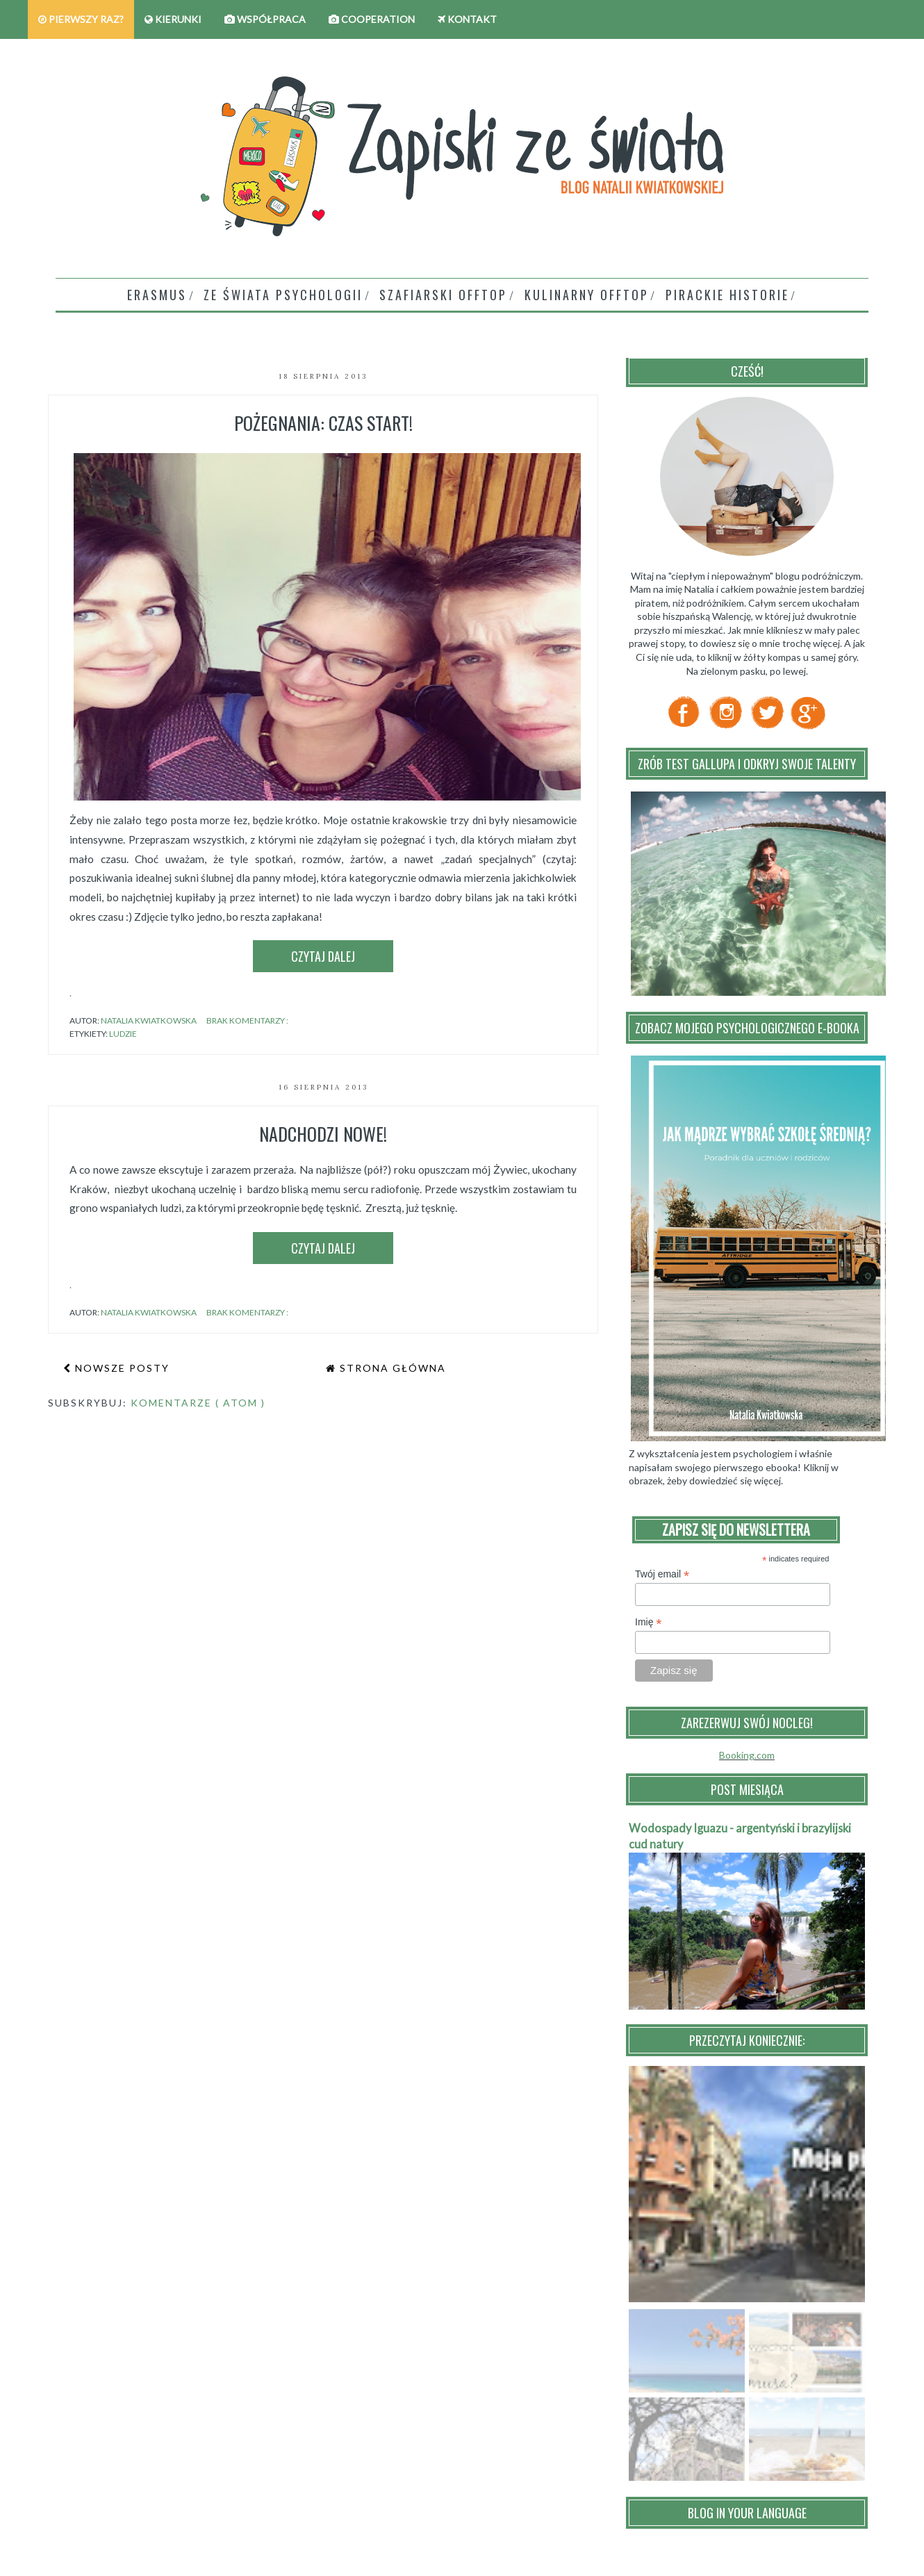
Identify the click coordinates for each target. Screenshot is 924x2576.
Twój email (662, 1574)
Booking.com (747, 1755)
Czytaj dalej (323, 956)
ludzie (123, 1033)
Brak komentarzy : (248, 1020)
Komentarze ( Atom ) (198, 1403)
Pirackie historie (727, 295)
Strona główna (391, 1368)
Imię (648, 1622)
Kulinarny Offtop (587, 295)
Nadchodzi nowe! (323, 1133)
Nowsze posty (121, 1368)
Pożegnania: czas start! (323, 422)
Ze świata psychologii (283, 295)
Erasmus (157, 295)
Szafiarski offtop (443, 295)
